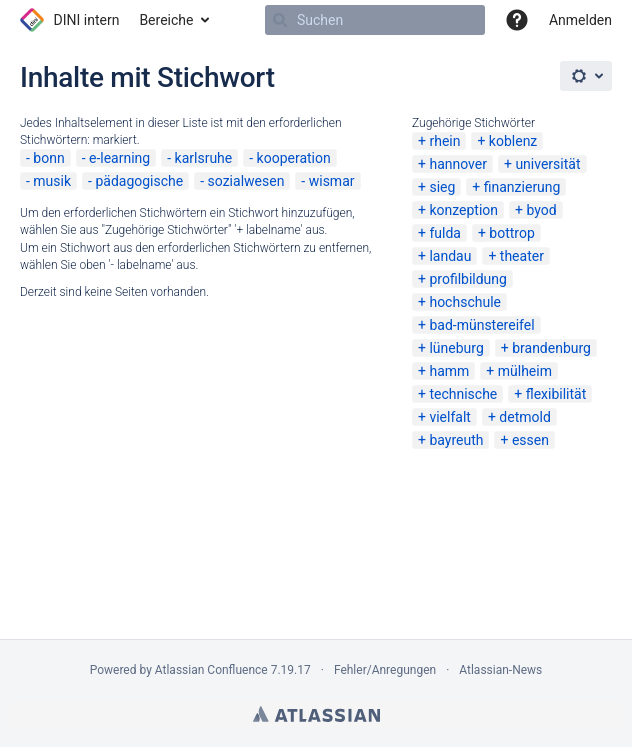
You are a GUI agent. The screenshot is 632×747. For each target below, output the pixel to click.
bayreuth (456, 440)
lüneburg (456, 348)
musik (52, 181)
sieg (442, 187)
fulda (445, 233)
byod (541, 210)
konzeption (463, 210)
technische (463, 394)
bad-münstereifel (481, 325)
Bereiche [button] (166, 20)
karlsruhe (204, 158)
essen (530, 440)
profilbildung (468, 279)
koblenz (513, 141)
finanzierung (522, 187)
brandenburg (551, 348)
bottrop (511, 233)
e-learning (119, 158)
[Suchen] (280, 20)
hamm (449, 371)
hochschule (465, 302)
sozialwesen (246, 181)
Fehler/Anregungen (385, 670)
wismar (332, 181)
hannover (458, 164)
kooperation (294, 158)
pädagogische (139, 181)
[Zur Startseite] (69, 20)
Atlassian (316, 714)
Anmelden (580, 20)
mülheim (525, 371)
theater (522, 256)
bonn (48, 158)
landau (450, 256)
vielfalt (449, 417)
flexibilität (556, 394)
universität (547, 164)
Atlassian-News (500, 670)
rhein (444, 141)
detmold (524, 417)
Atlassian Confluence (211, 670)
